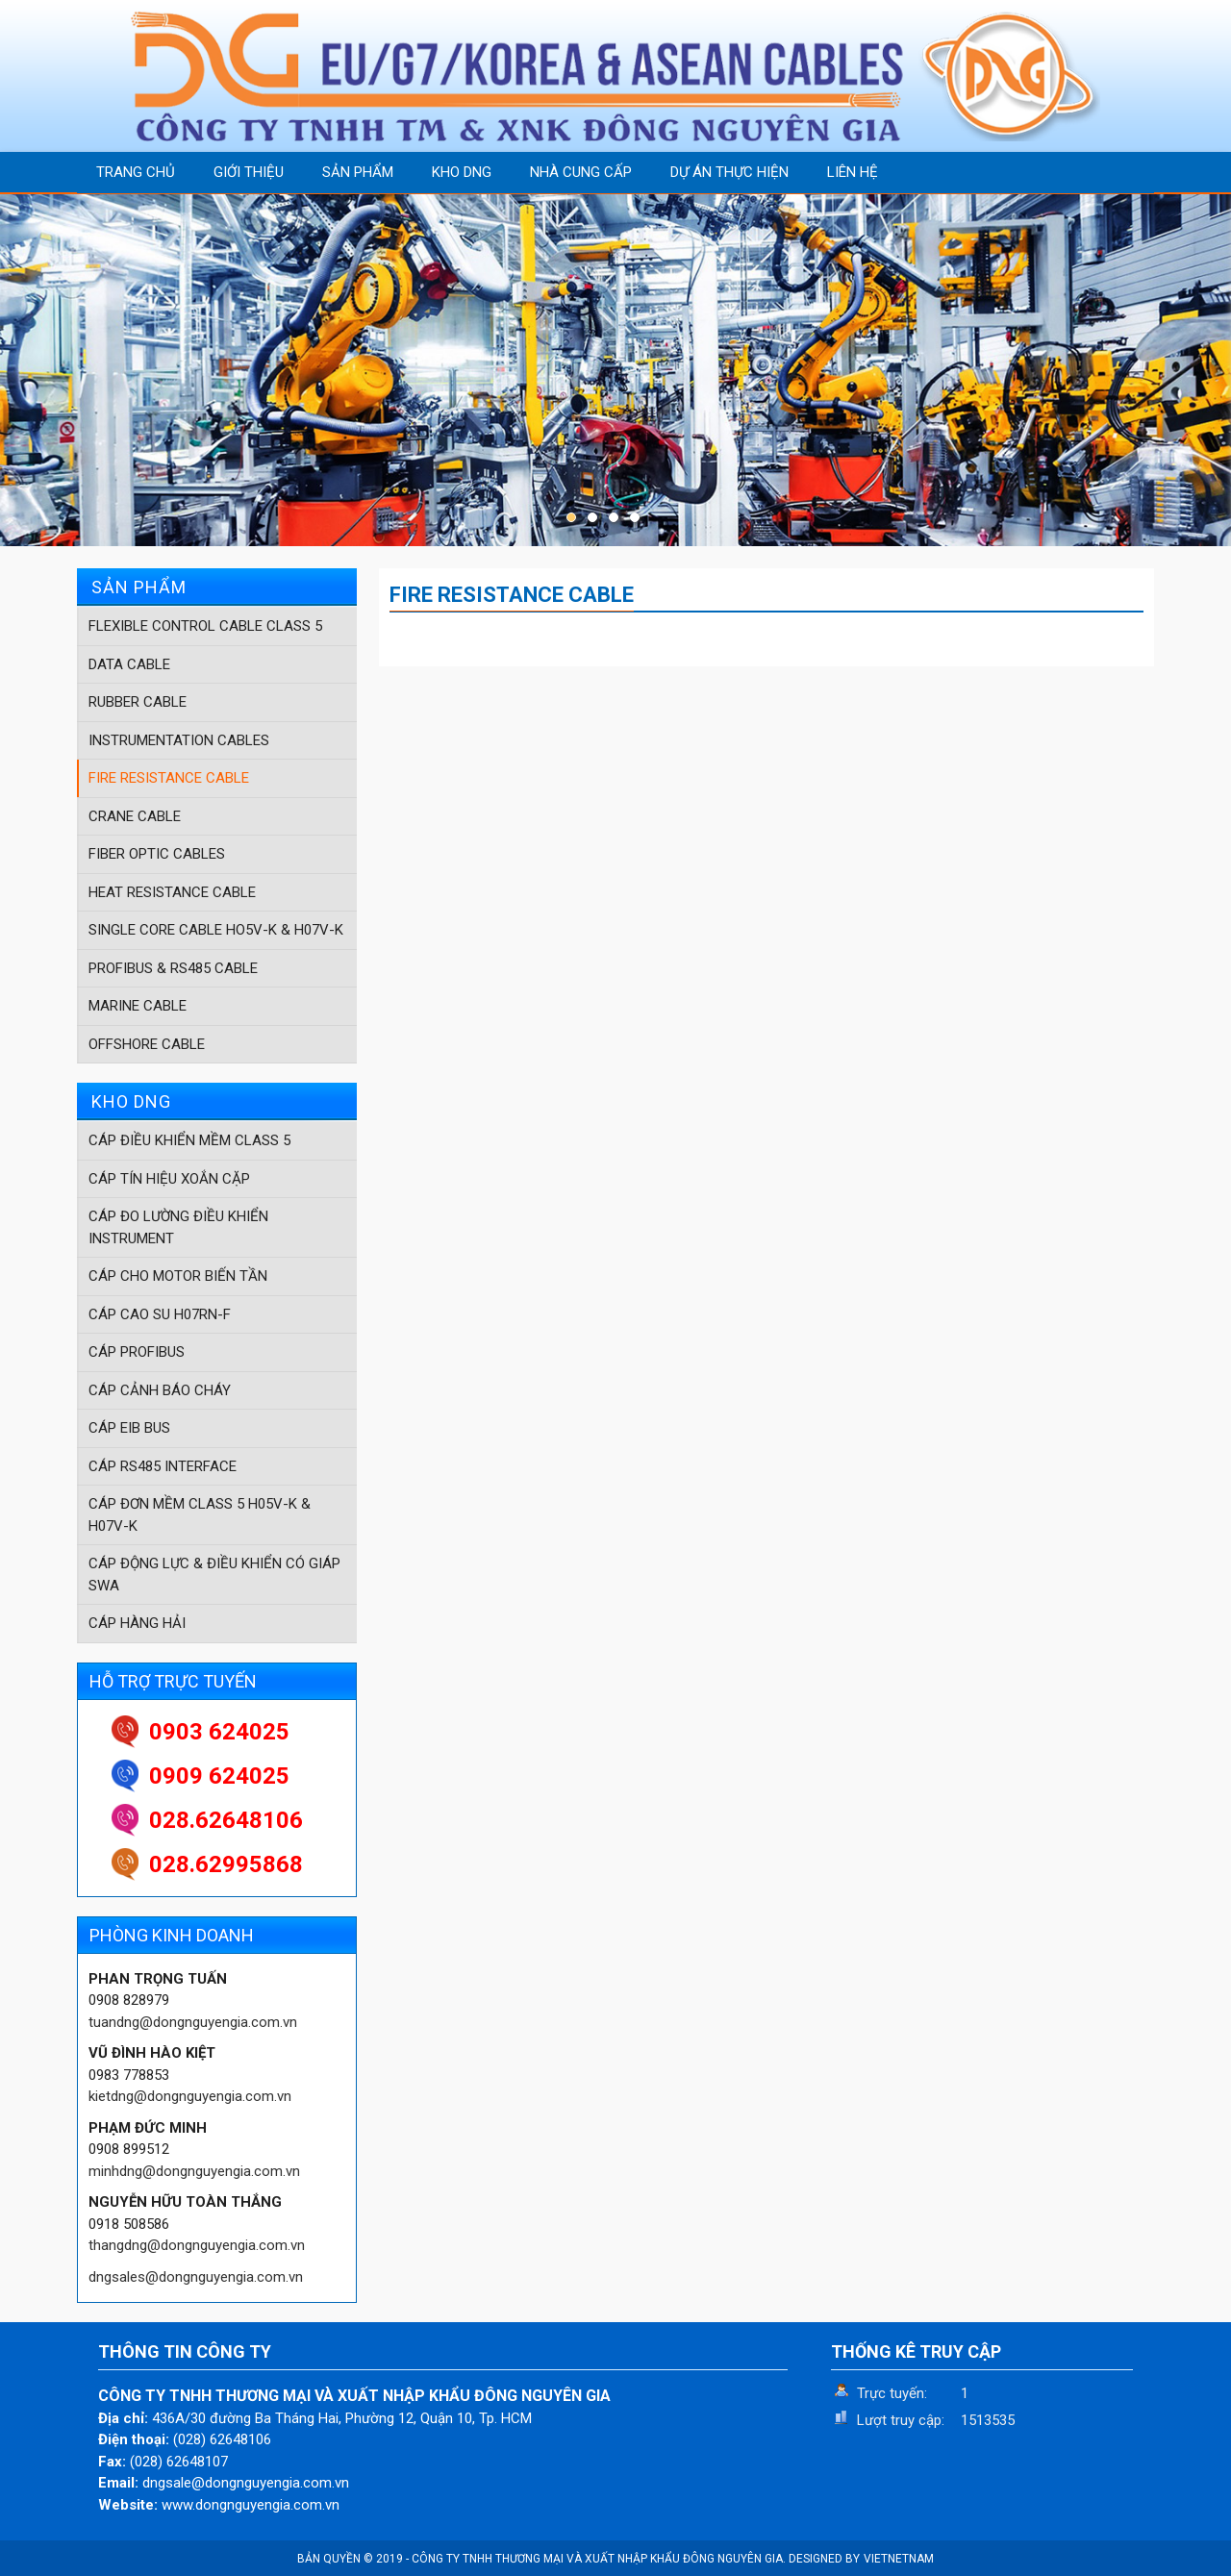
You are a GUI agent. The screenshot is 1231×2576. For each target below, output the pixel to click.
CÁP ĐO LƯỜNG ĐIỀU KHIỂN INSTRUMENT (178, 1227)
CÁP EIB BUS (129, 1428)
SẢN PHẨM (357, 172)
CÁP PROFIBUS (136, 1352)
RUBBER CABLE (137, 702)
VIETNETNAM (899, 2558)
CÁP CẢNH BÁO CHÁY (159, 1390)
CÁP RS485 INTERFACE (162, 1466)
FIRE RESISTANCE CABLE (168, 778)
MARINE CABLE (137, 1005)
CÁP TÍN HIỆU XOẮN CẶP (169, 1179)
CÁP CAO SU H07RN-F (159, 1314)
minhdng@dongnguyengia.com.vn (194, 2171)
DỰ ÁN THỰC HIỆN (729, 172)
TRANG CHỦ (135, 172)
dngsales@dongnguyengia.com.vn (195, 2277)
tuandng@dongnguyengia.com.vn (192, 2022)
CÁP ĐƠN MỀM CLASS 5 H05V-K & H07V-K (199, 1515)
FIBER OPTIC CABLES (156, 854)
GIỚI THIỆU (249, 172)
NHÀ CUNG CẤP (581, 172)
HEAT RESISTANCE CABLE (172, 892)
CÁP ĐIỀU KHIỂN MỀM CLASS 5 (189, 1140)
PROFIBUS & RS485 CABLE (173, 968)
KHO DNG (461, 172)
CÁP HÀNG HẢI (137, 1623)
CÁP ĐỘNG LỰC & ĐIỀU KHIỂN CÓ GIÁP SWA (214, 1574)
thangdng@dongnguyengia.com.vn (196, 2245)
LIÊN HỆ (852, 172)
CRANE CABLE (134, 816)
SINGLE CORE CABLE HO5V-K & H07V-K (215, 929)
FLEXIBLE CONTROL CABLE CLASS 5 (205, 626)
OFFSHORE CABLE (146, 1044)
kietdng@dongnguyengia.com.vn (189, 2096)
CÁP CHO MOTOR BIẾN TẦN (177, 1276)
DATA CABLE (129, 664)
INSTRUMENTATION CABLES (178, 740)
